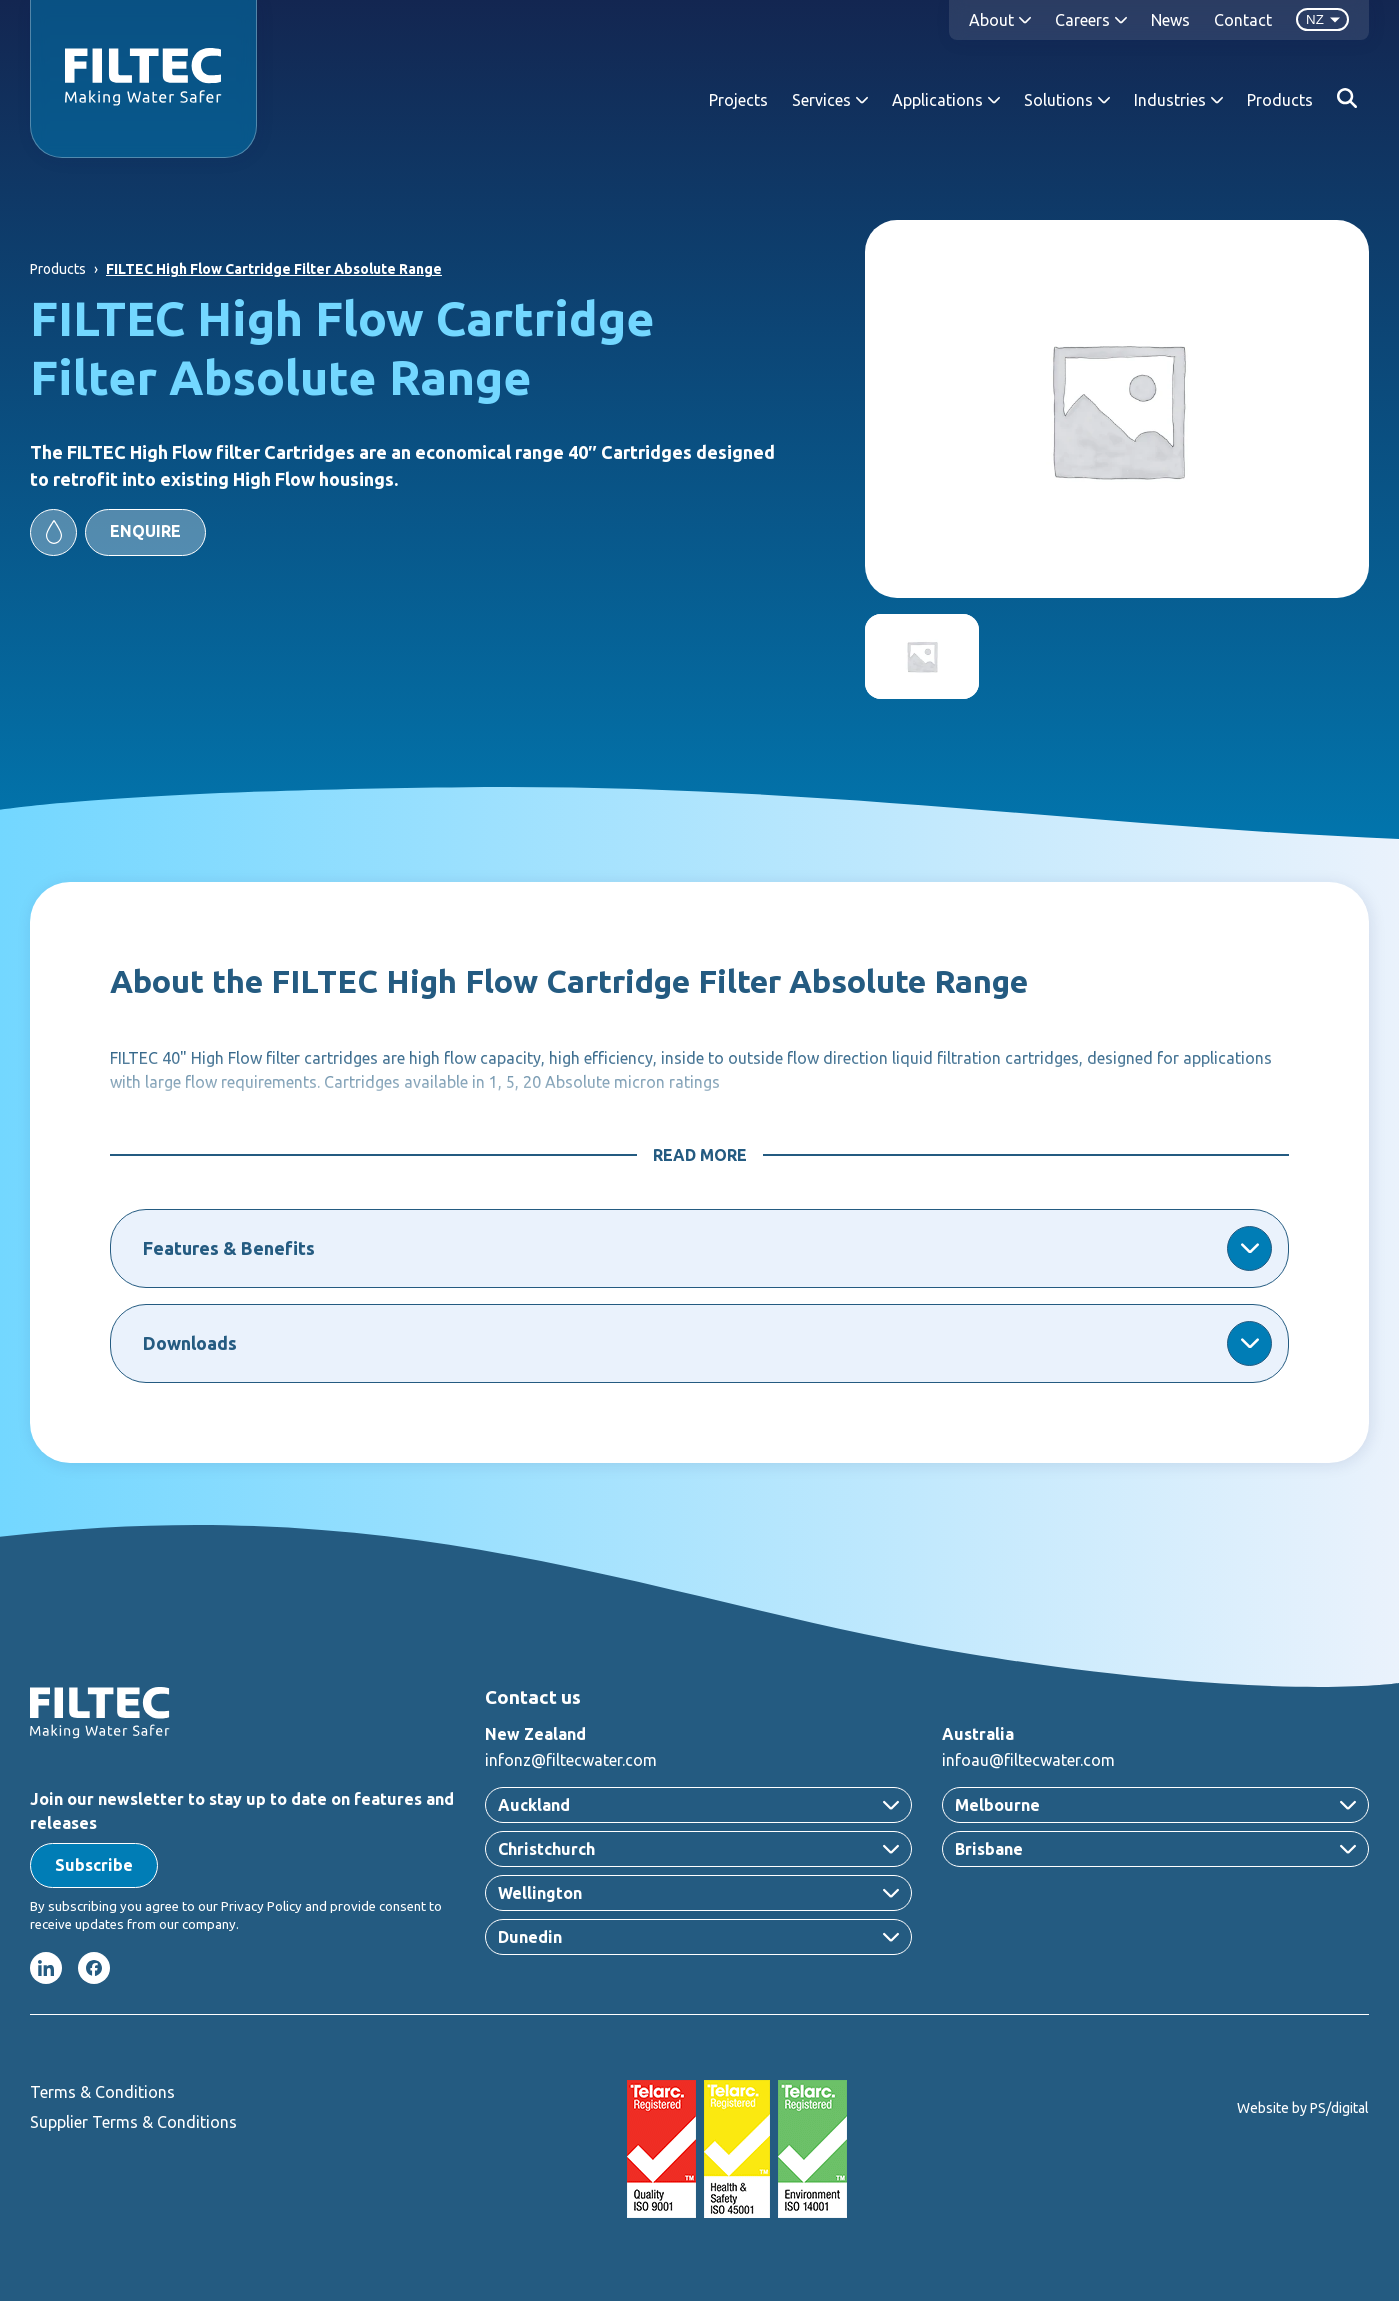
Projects (738, 100)
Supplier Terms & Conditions (133, 2122)
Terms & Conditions (102, 2092)
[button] (118, 532)
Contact (1243, 20)
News (1170, 20)
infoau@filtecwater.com (1028, 1760)
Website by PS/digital (1303, 2108)
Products (1280, 100)
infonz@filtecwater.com (571, 1760)
